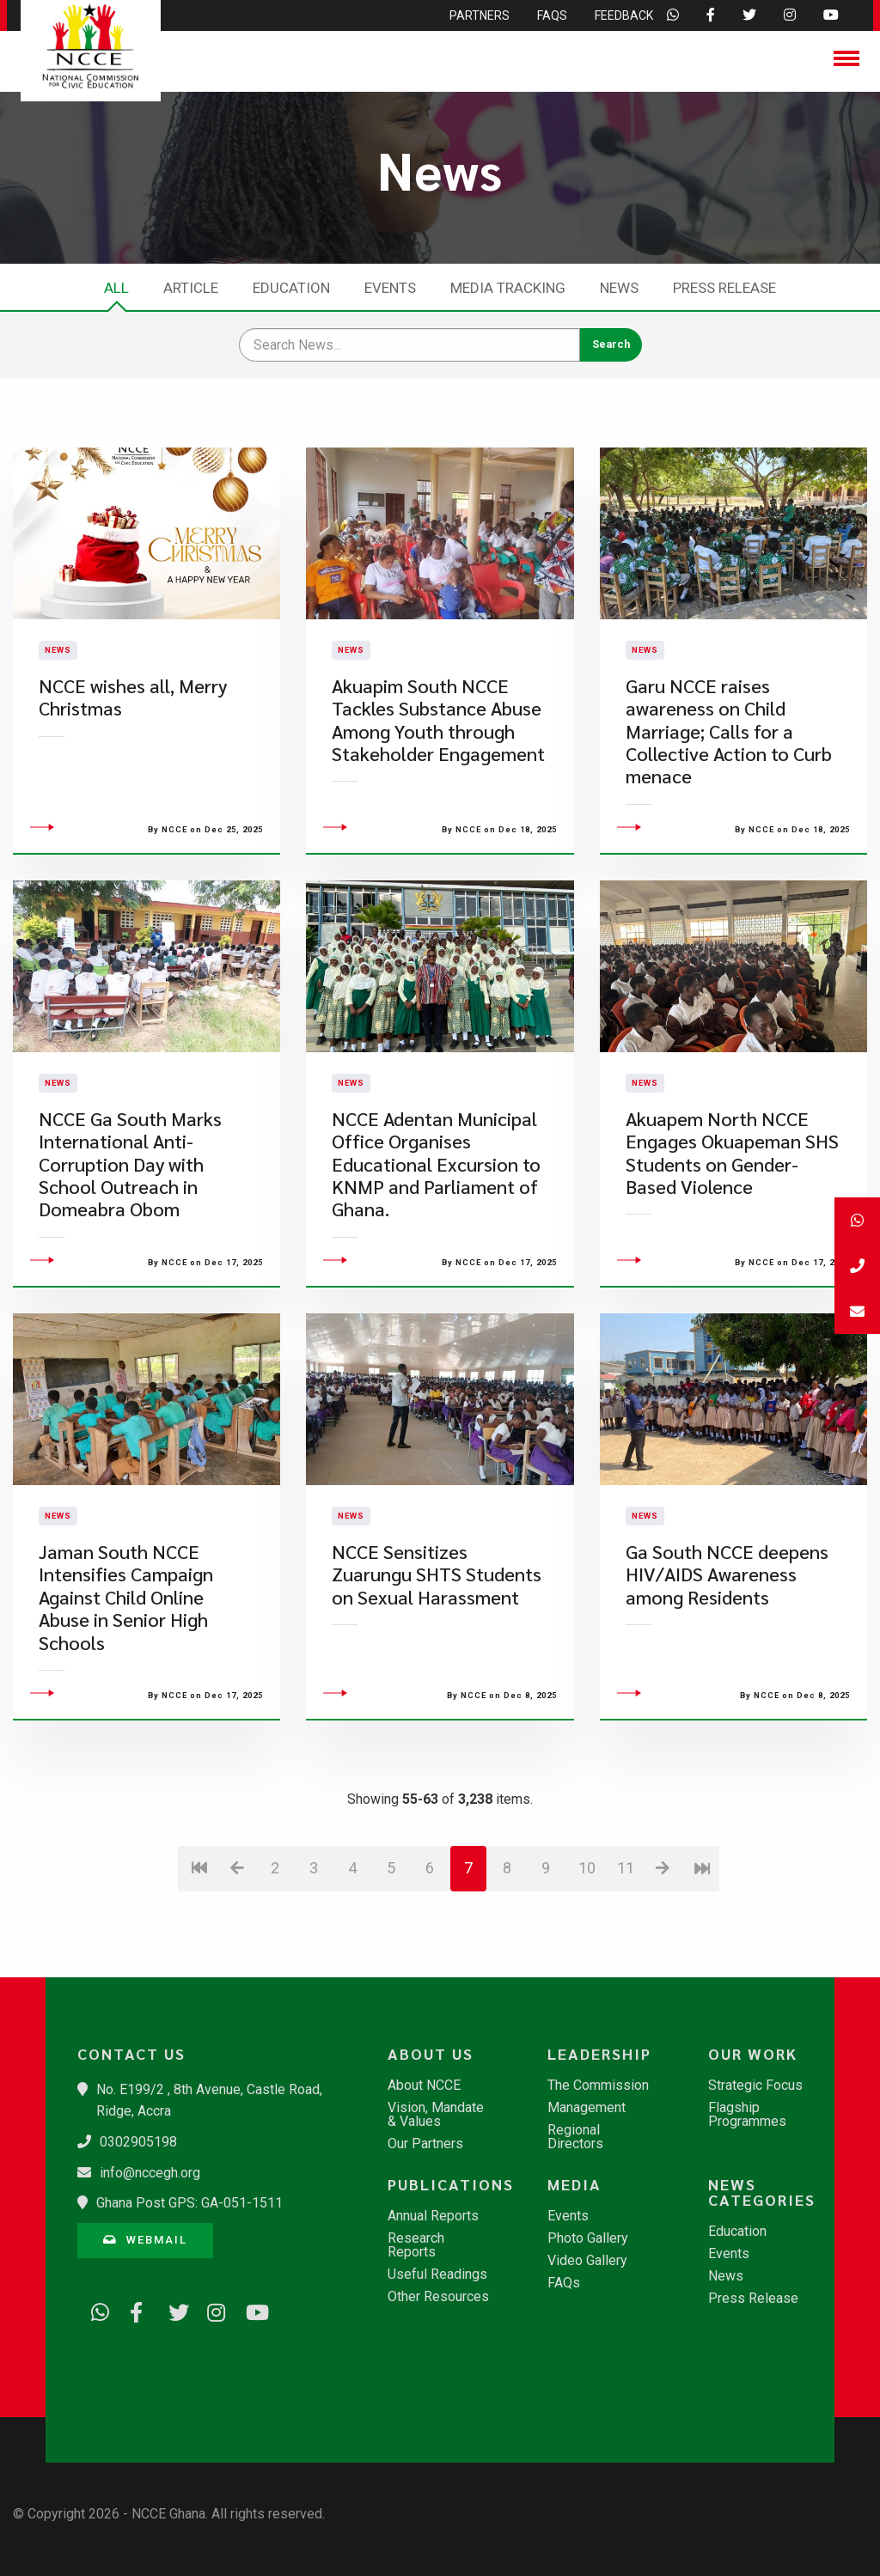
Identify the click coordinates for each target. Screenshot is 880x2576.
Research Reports (416, 2245)
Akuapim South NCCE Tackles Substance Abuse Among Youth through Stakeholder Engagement (438, 767)
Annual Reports (433, 2216)
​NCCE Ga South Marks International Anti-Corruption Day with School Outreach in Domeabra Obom (130, 1260)
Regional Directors (575, 2137)
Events (390, 287)
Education (291, 287)
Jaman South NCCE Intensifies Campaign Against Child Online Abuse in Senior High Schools (126, 1692)
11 (625, 1963)
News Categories (762, 2192)
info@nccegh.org (150, 2173)
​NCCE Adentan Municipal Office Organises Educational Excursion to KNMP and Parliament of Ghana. (436, 1260)
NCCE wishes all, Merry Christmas (133, 744)
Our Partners (425, 2144)
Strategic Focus (755, 2085)
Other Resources (438, 2297)
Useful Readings (437, 2274)
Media (574, 2184)
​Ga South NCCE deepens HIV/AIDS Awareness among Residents (727, 1669)
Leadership (599, 2053)
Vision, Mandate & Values (436, 2114)
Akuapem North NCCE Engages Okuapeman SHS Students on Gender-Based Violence (732, 1248)
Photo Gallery (587, 2238)
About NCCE (424, 2085)
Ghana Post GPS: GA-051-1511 (189, 2203)
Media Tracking (507, 287)
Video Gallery (587, 2261)
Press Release (724, 287)
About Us (431, 2053)
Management (586, 2108)
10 (587, 1963)
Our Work (753, 2053)
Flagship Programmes (747, 2114)
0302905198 (138, 2142)
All (116, 287)
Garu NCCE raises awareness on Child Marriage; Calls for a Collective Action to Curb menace (729, 779)
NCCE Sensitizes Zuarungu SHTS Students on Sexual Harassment (436, 1669)
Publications (448, 2184)
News (619, 287)
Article (190, 287)
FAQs (563, 2283)
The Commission (598, 2085)
